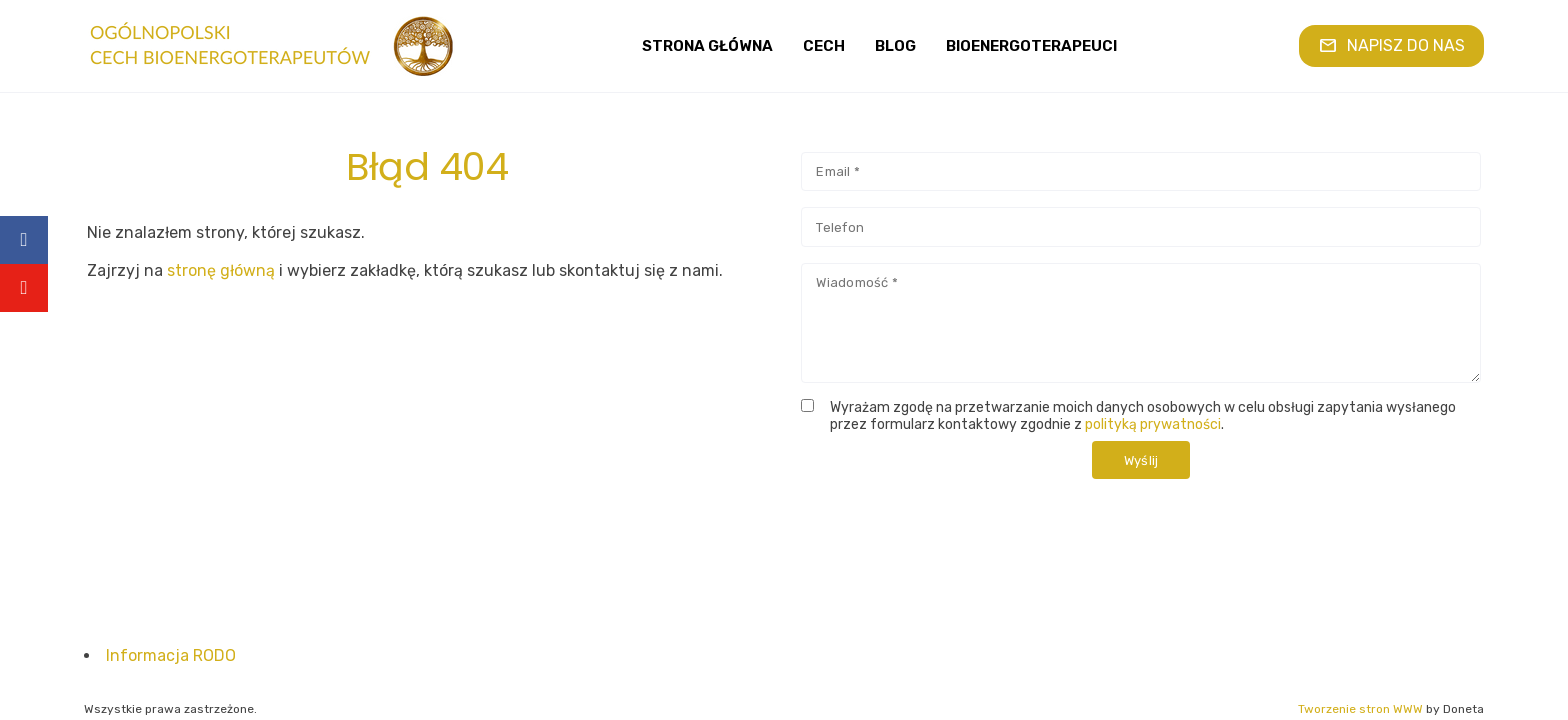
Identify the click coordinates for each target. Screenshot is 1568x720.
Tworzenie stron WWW (1360, 709)
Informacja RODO (171, 655)
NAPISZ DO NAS (1391, 45)
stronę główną (221, 270)
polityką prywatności (1153, 424)
